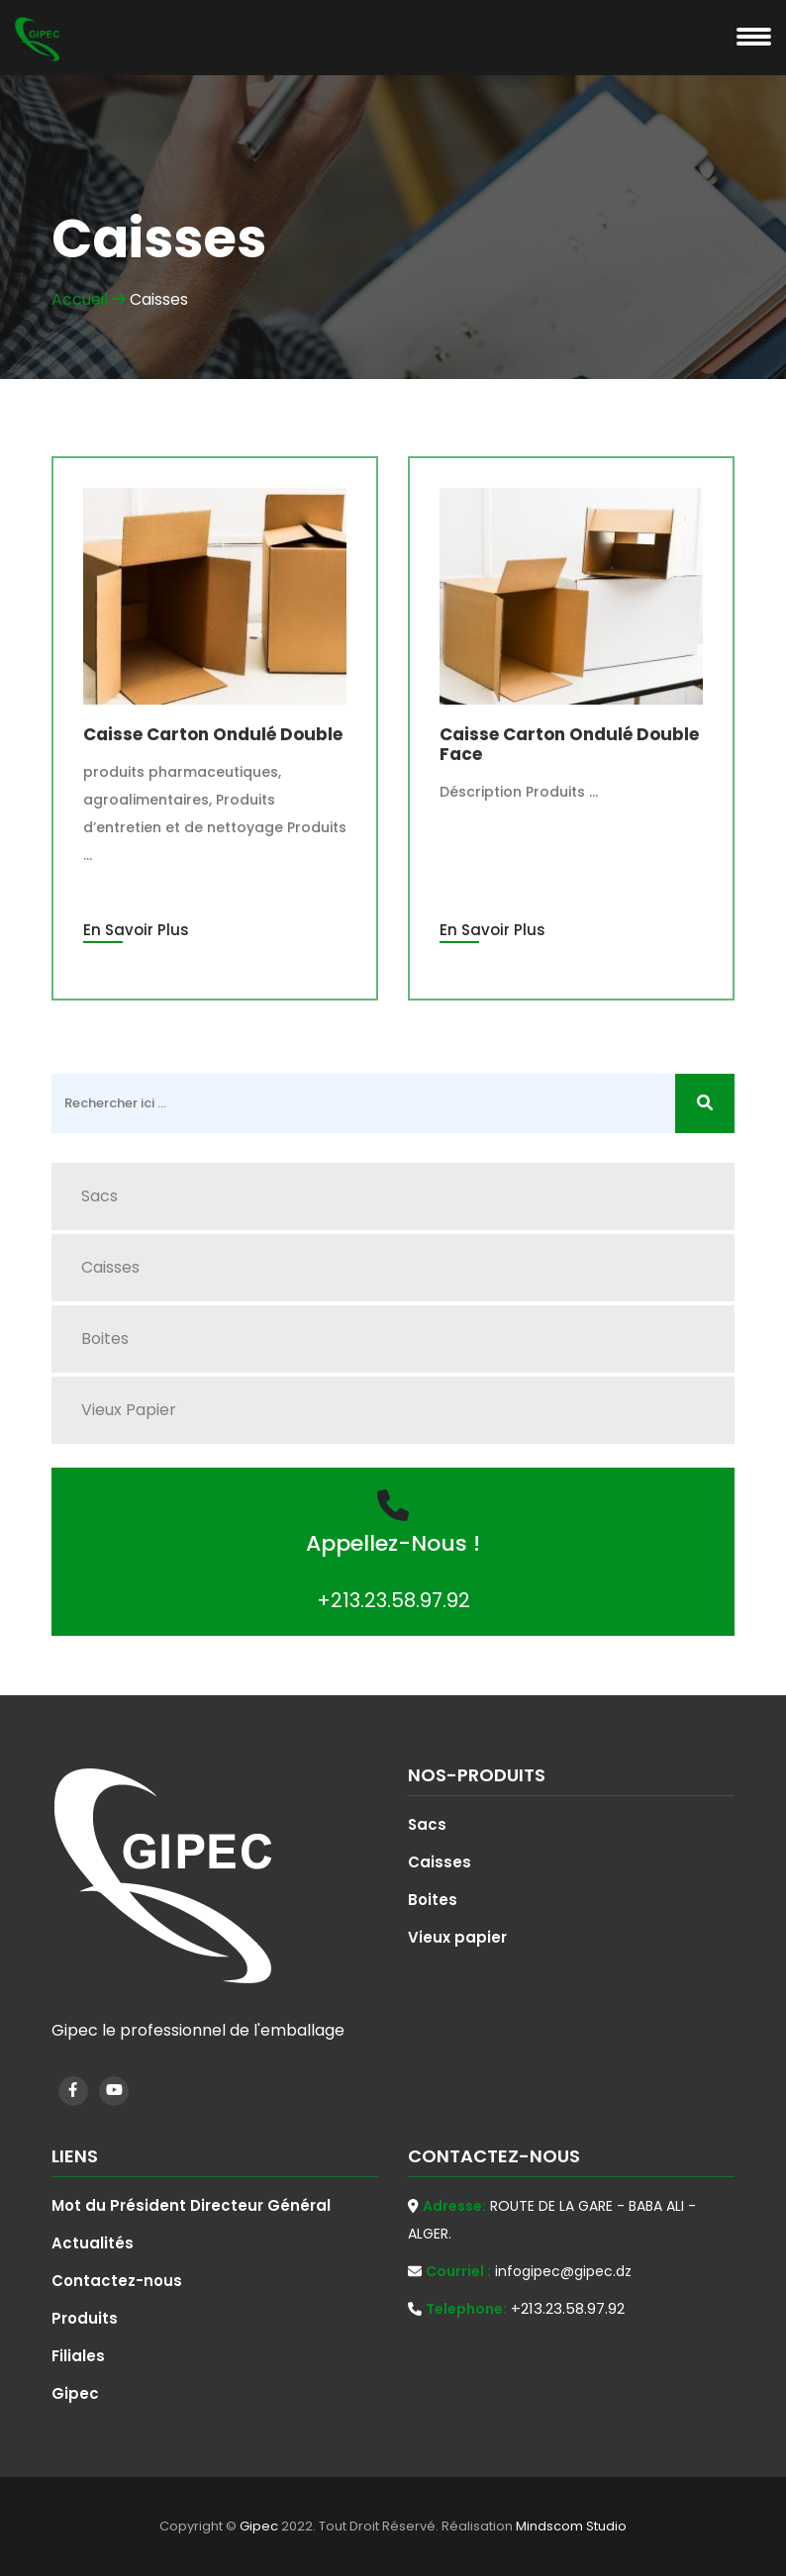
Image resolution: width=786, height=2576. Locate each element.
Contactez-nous (116, 2280)
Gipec (75, 2393)
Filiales (78, 2355)
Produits (84, 2318)
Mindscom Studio (571, 2526)
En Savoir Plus (136, 929)
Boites (105, 1338)
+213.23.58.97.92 (393, 1600)
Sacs (99, 1196)
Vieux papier (128, 1409)
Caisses (110, 1267)
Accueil (88, 299)
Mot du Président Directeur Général (191, 2205)
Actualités (92, 2243)
